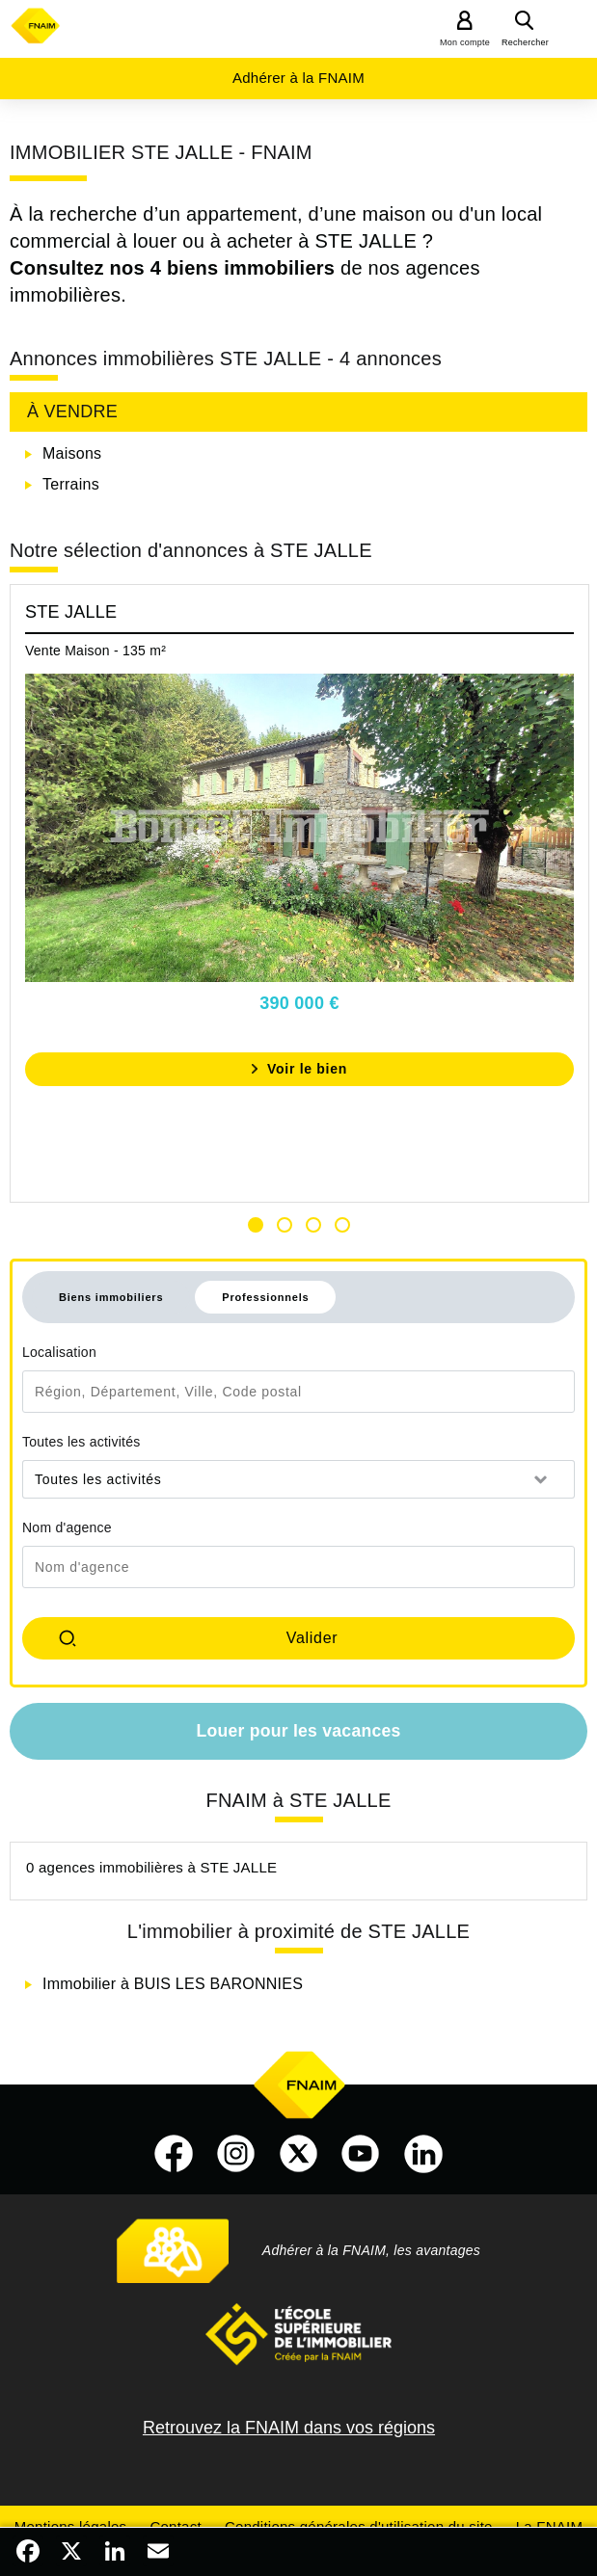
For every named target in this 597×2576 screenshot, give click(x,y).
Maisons (71, 453)
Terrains (70, 484)
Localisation (59, 1352)
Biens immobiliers (111, 1297)
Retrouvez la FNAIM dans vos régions (289, 2427)
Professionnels (265, 1297)
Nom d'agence (67, 1527)
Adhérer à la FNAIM (298, 77)
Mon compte (465, 42)
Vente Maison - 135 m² (95, 650)
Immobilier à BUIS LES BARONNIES (172, 1984)
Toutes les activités (81, 1441)
